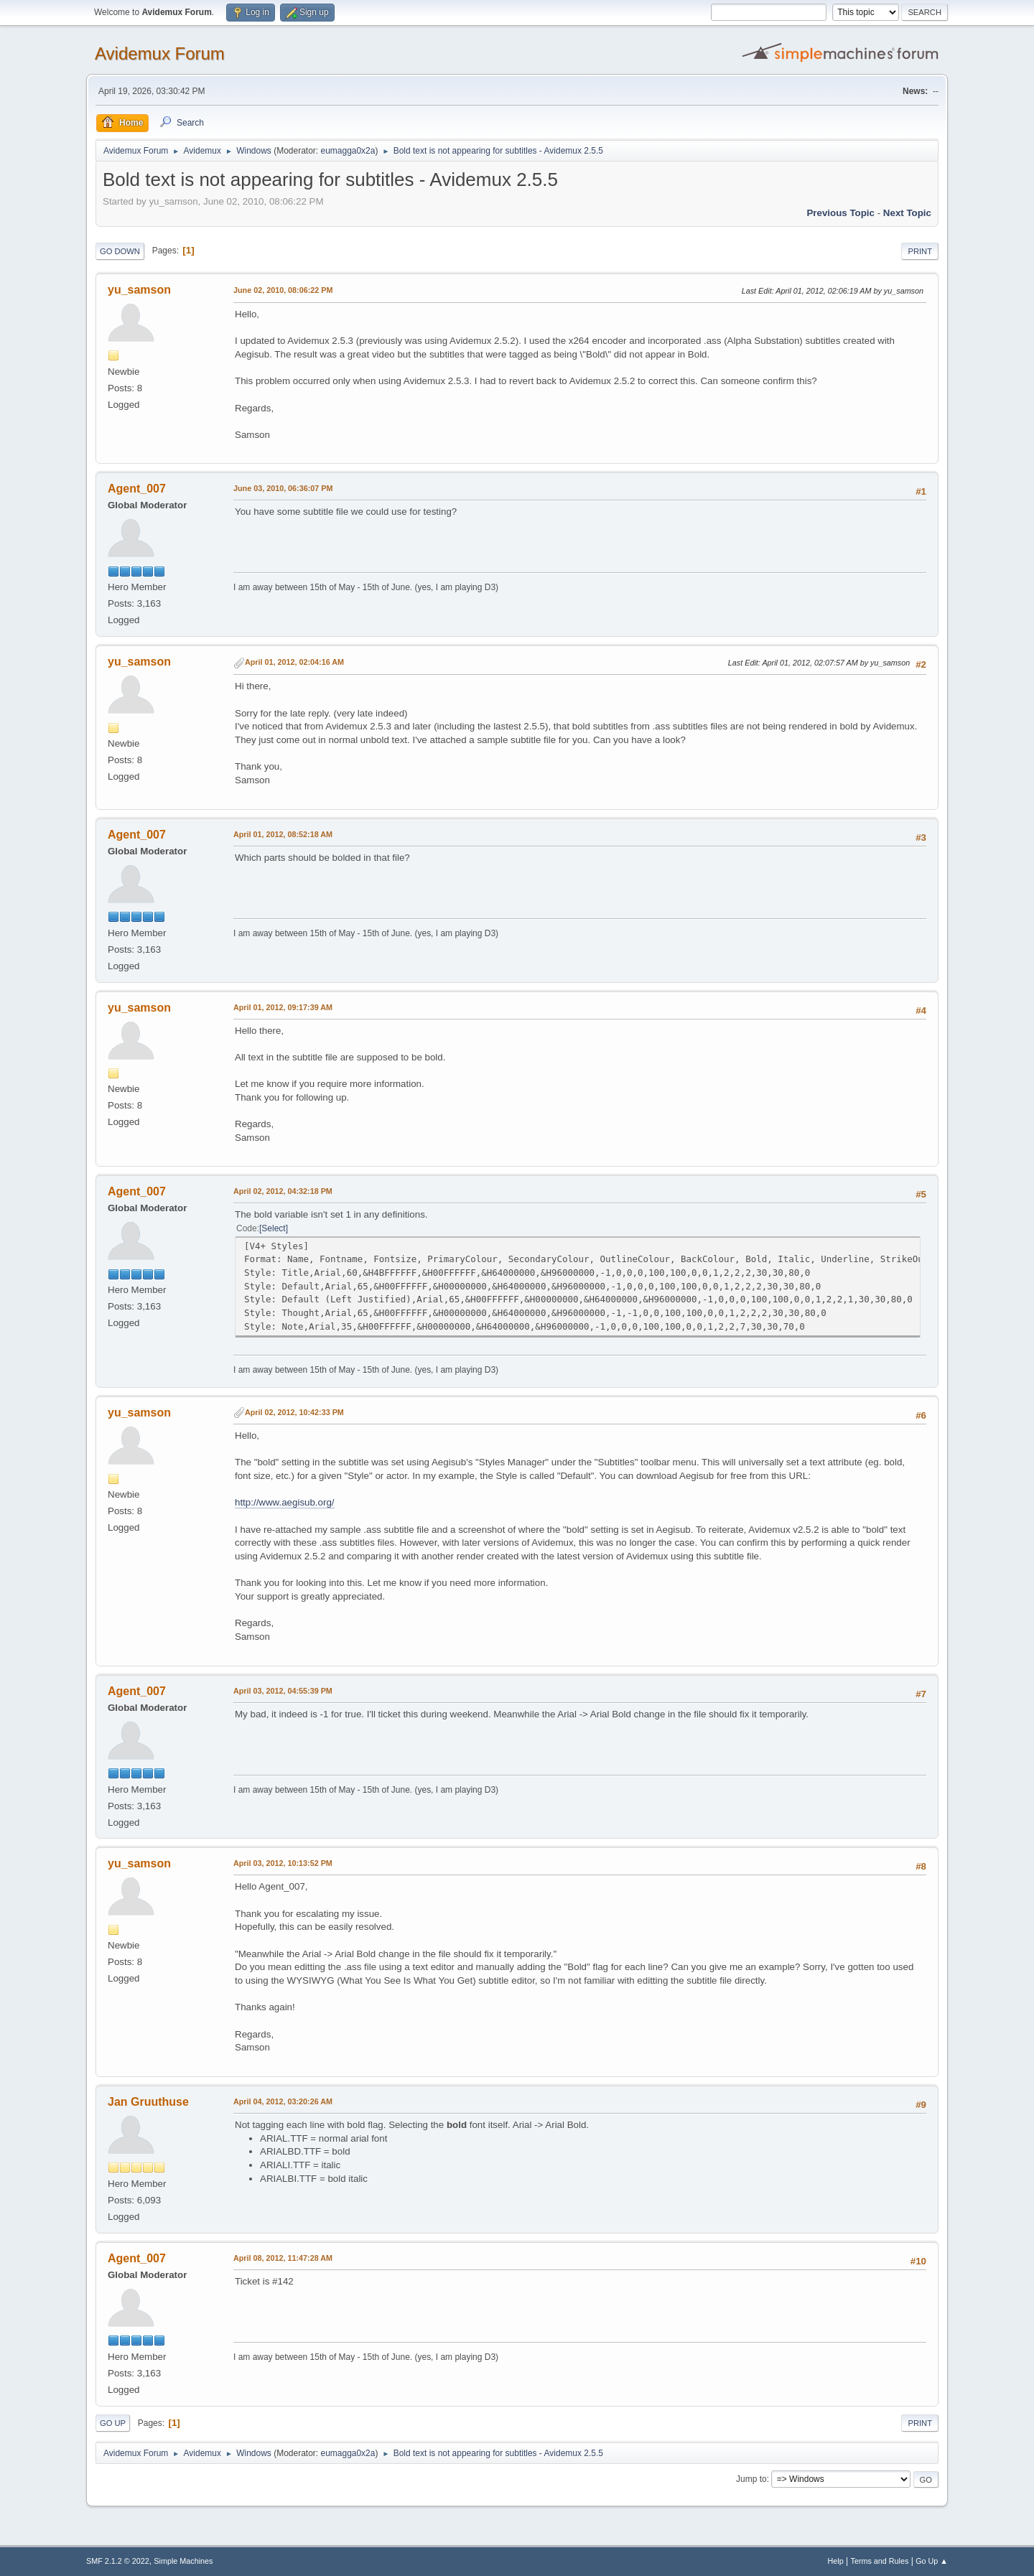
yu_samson (139, 290)
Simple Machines (183, 2561)
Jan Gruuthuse (148, 2102)
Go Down (120, 251)
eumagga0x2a (347, 151)
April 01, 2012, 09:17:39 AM (282, 1007)
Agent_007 (137, 488)
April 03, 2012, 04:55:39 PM (282, 1690)
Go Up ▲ (932, 2561)
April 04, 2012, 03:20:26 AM (282, 2101)
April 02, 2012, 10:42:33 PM (294, 1412)
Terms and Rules (880, 2561)
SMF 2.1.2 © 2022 (117, 2561)
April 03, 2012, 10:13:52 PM (282, 1863)
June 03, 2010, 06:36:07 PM (282, 488)
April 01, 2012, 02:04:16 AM (294, 662)
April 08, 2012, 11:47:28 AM (282, 2258)
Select (273, 1228)
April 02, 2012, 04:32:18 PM (282, 1191)
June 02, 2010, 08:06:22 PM (282, 290)
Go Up (113, 2423)
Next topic (907, 212)
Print (920, 251)
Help (836, 2561)
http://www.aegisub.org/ (285, 1502)
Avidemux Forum (160, 53)
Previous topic (840, 212)
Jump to (751, 2479)
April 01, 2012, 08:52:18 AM (282, 834)
